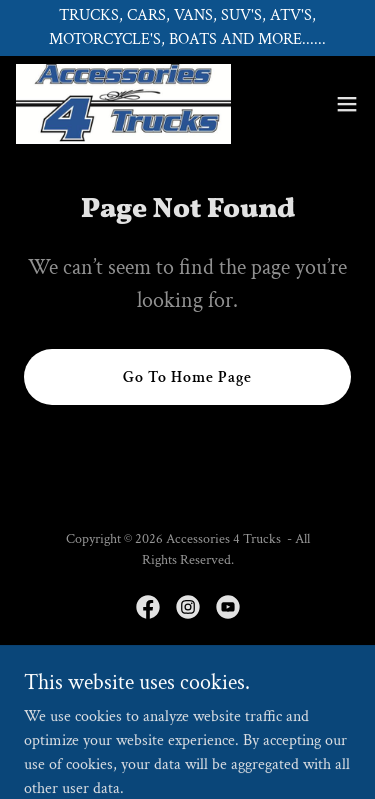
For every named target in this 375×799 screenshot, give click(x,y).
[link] (123, 104)
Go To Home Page (187, 377)
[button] (347, 104)
